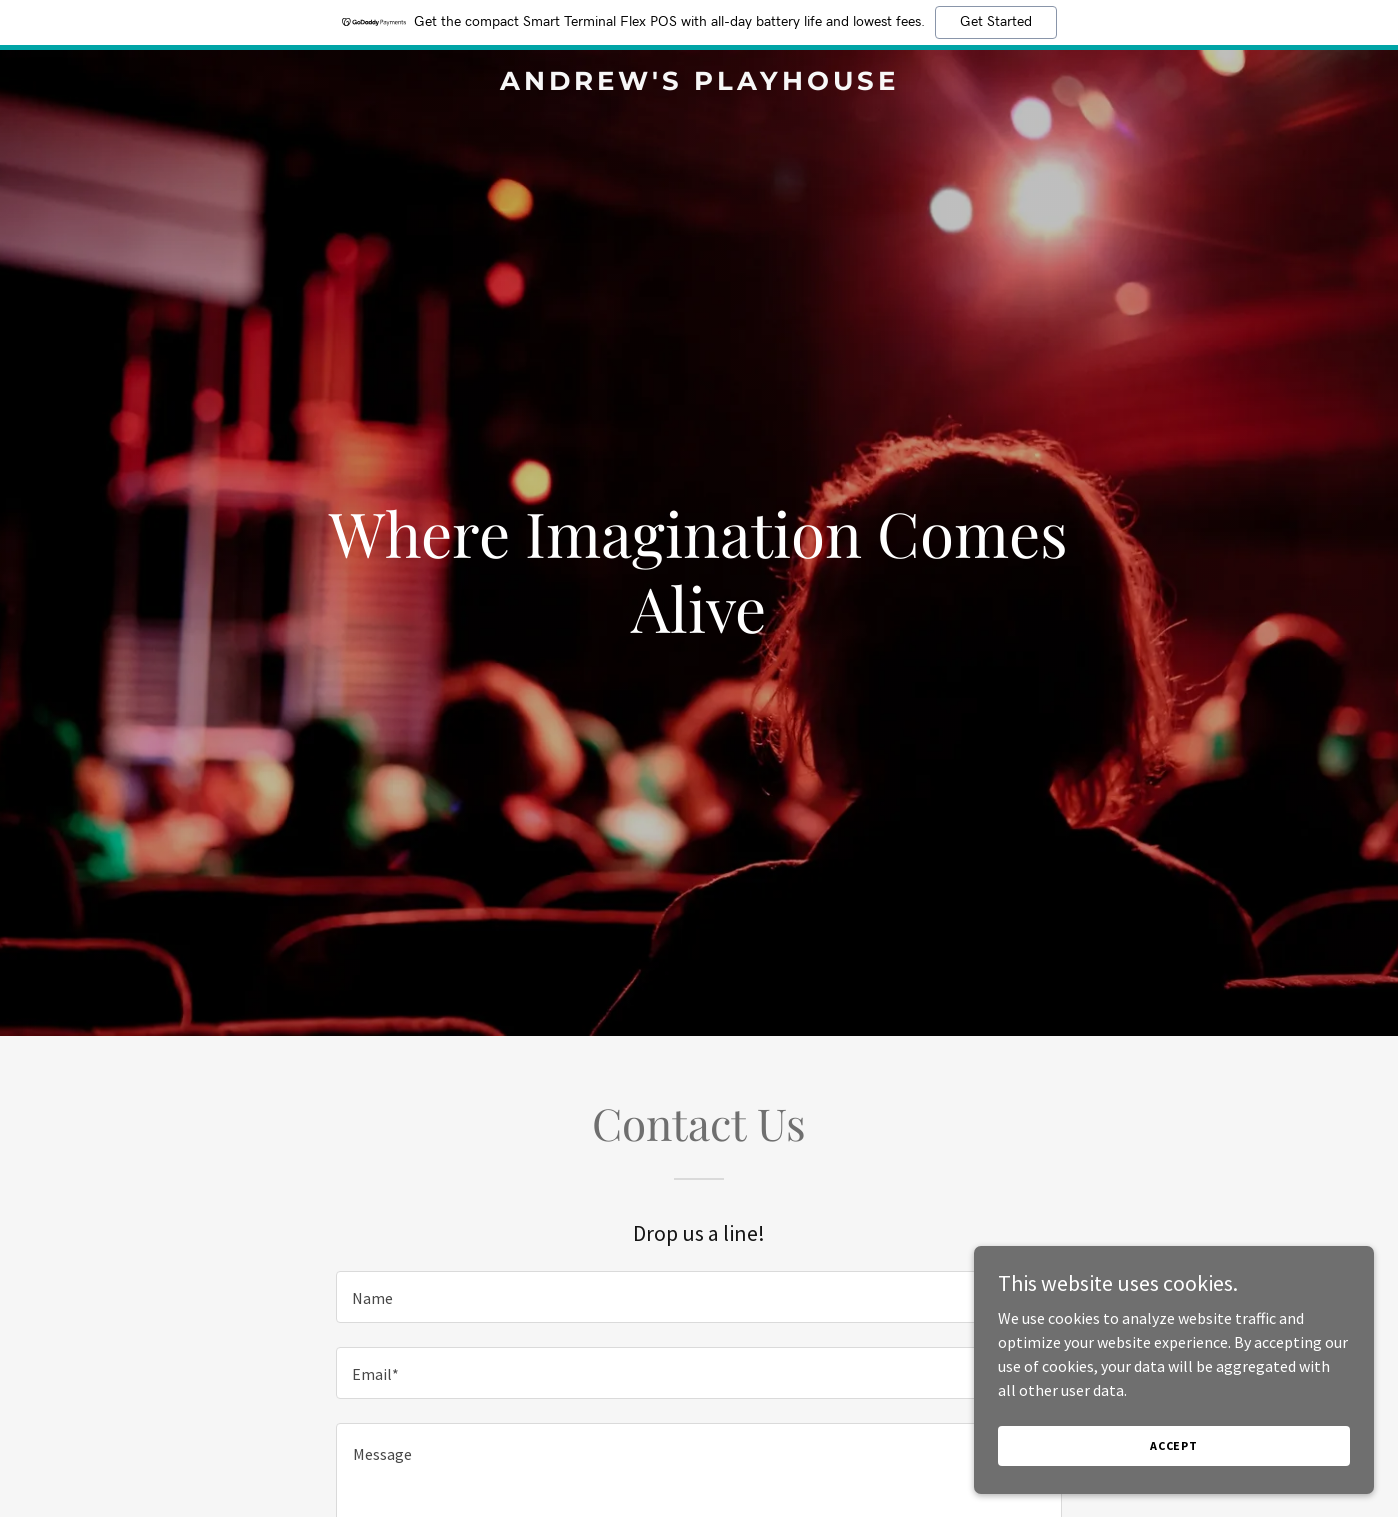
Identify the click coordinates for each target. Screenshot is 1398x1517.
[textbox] (698, 1297)
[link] (699, 84)
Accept (1174, 1459)
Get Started (996, 22)
